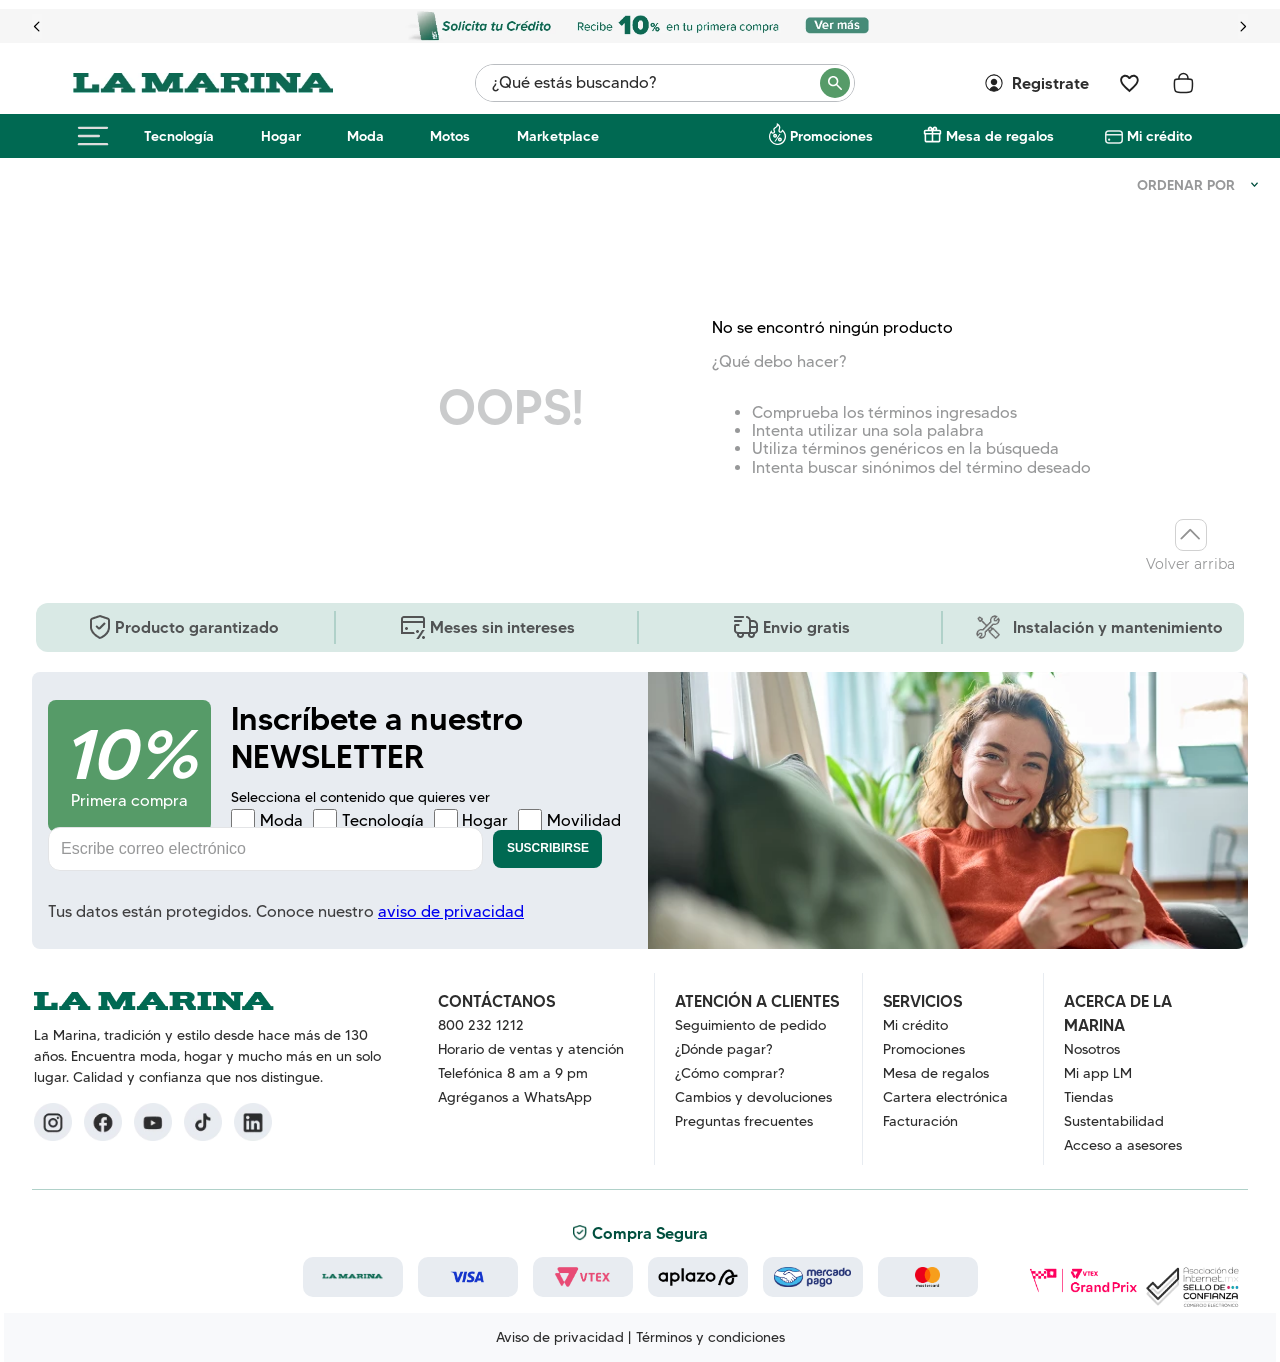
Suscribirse (548, 848)
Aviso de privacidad (560, 1337)
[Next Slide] (1243, 26)
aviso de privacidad (451, 911)
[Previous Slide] (37, 26)
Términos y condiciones (710, 1337)
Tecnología (179, 136)
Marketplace (558, 136)
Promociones (831, 136)
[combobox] (665, 83)
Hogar (281, 136)
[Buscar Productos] (836, 83)
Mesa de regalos (1000, 136)
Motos (450, 136)
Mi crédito (1159, 136)
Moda (365, 136)
